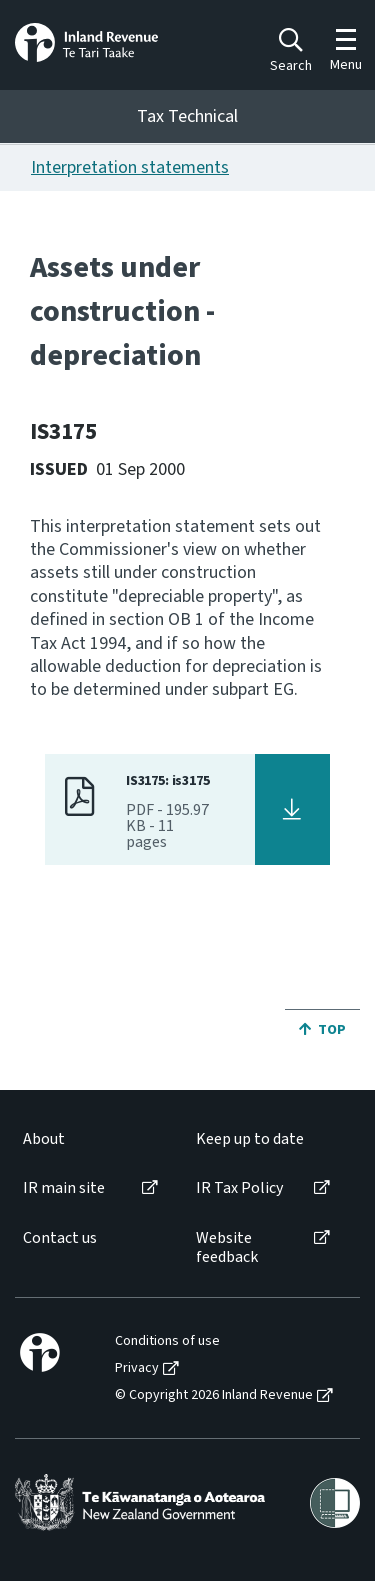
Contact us (60, 1238)
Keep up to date (250, 1139)
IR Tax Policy (239, 1188)
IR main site (64, 1188)
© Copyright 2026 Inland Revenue (214, 1395)
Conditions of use (167, 1341)
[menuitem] (89, 1139)
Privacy (137, 1368)
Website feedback (227, 1248)
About (44, 1139)
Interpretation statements (130, 167)
